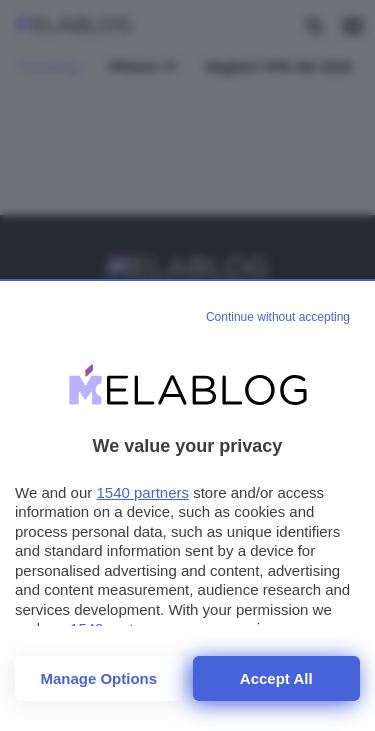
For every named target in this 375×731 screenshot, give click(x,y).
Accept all (276, 678)
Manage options (98, 678)
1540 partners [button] (142, 492)
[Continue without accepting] (278, 318)
